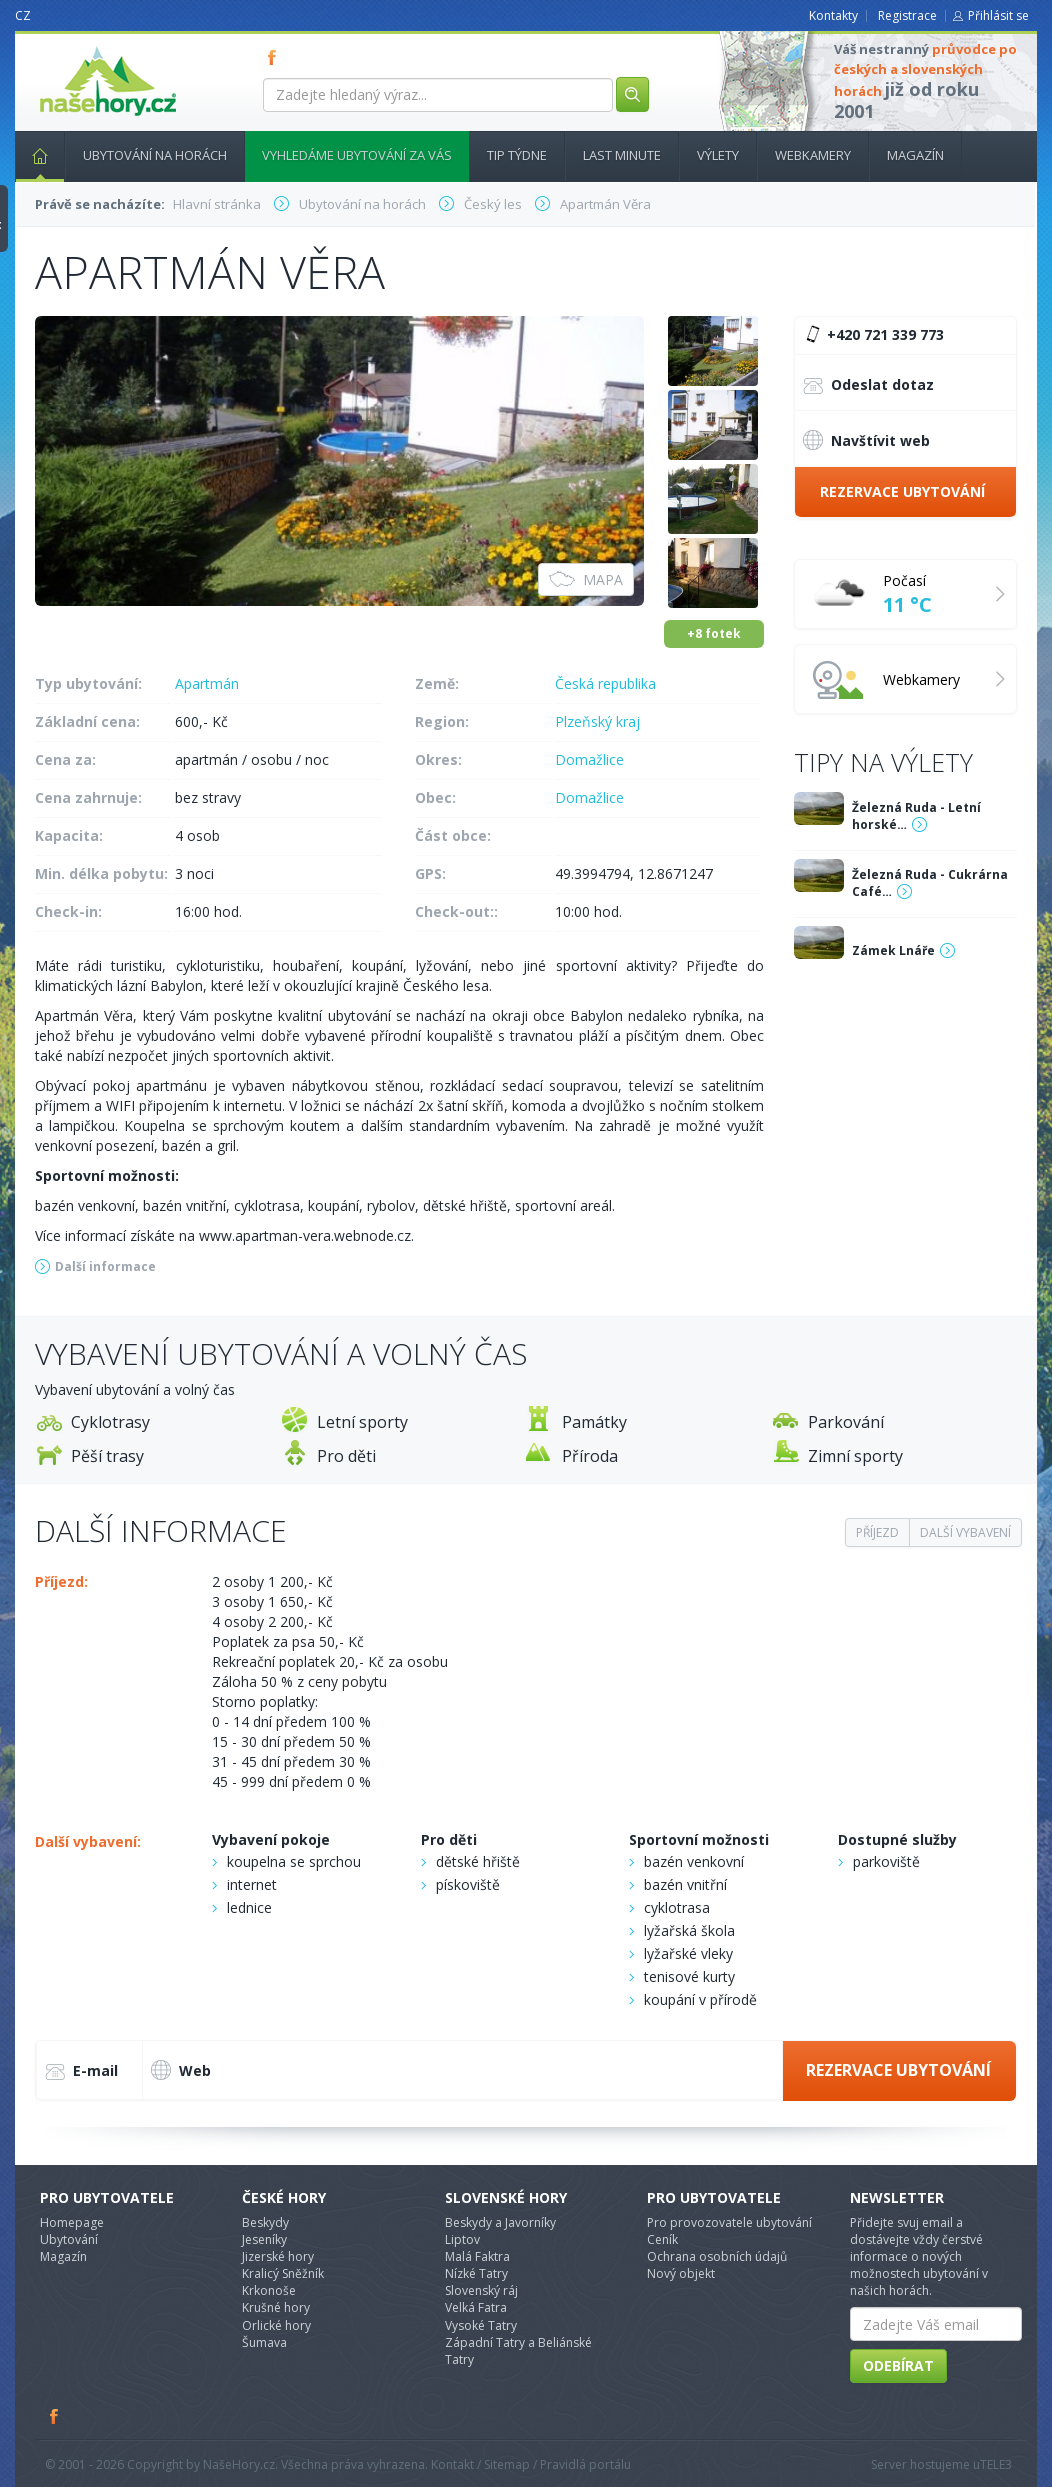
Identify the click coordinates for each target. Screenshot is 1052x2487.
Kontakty (833, 15)
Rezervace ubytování (902, 491)
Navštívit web (866, 440)
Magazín (915, 155)
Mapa (586, 579)
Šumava (264, 2342)
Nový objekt (681, 2273)
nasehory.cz (72, 46)
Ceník (662, 2239)
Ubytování (69, 2239)
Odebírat (898, 2365)
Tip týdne (517, 155)
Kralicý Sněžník (283, 2273)
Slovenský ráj (481, 2290)
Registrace (907, 15)
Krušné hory (276, 2307)
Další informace (105, 1266)
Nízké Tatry (476, 2273)
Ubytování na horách (155, 155)
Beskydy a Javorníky (500, 2222)
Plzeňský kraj (597, 721)
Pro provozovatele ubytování (729, 2222)
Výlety (718, 155)
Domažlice (589, 759)
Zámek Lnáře (893, 950)
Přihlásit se (998, 15)
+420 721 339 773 (872, 335)
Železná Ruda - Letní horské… (916, 816)
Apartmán (207, 683)
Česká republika (605, 683)
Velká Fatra (476, 2307)
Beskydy (265, 2222)
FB (276, 57)
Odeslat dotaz (868, 386)
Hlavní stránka (32, 155)
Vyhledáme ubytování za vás (357, 155)
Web (181, 2070)
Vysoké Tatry (481, 2325)
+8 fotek (714, 633)
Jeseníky (264, 2239)
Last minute (622, 155)
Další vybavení (965, 1532)
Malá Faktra (477, 2256)
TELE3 (996, 2464)
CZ (23, 15)
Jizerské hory (278, 2256)
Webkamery (813, 155)
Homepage (72, 2222)
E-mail (81, 2072)
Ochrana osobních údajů (717, 2256)
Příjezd (877, 1532)
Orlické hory (276, 2325)
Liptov (462, 2239)
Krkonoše (269, 2290)
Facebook (55, 2416)
